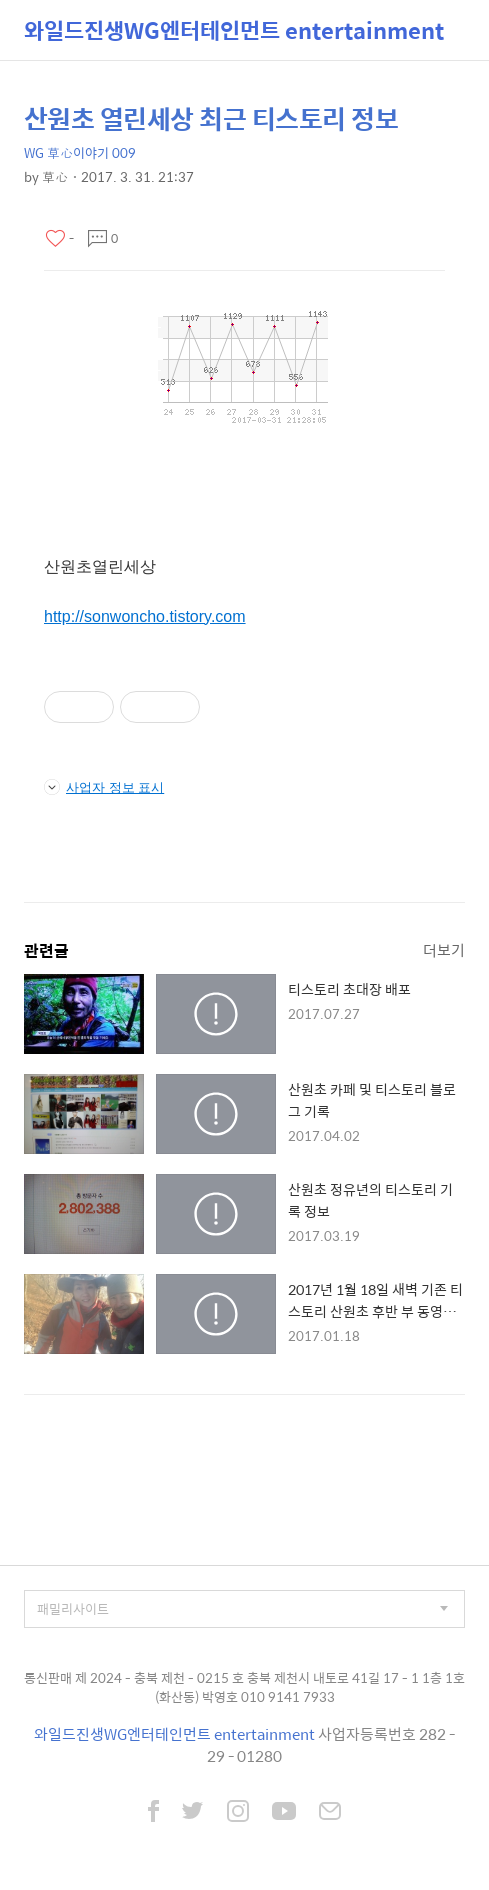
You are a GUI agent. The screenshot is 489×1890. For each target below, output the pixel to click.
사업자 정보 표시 (104, 787)
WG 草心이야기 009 (80, 152)
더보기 (444, 949)
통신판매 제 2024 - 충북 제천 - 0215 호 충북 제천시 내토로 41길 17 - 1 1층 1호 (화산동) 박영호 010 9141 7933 (244, 1687)
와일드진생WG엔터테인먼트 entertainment (234, 30)
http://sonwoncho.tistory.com (145, 616)
